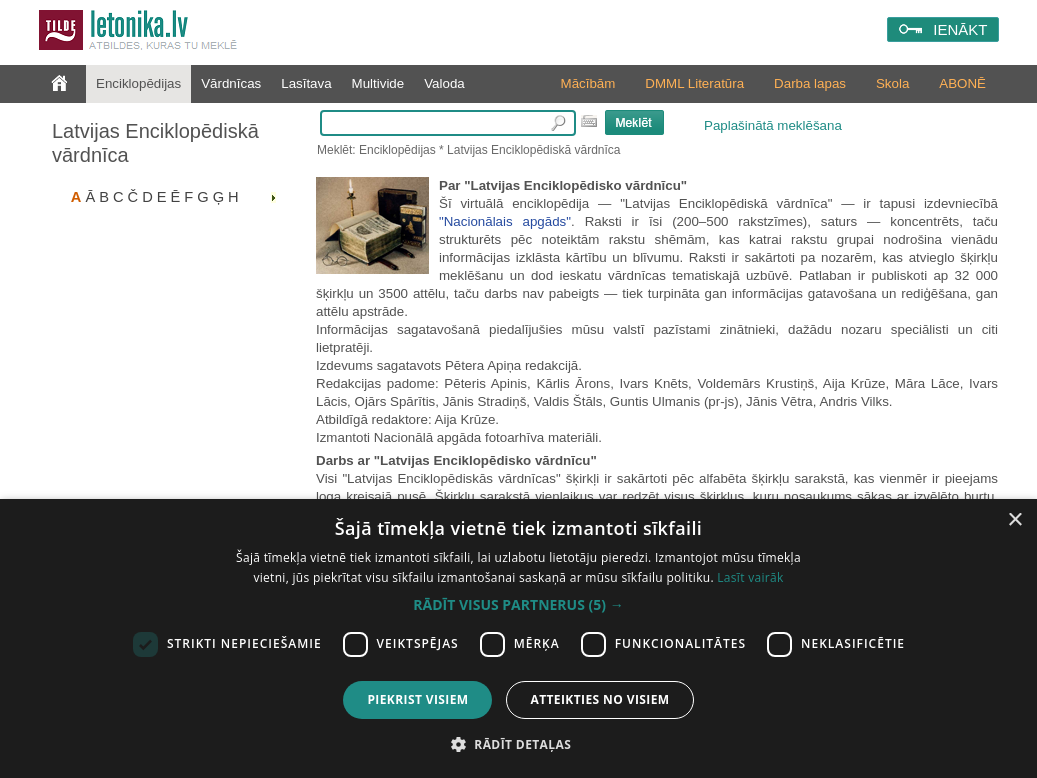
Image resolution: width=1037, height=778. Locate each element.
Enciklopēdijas (138, 83)
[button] (518, 605)
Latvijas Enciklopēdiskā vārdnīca (155, 143)
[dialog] (518, 638)
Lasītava (306, 83)
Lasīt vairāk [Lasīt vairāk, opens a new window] (750, 577)
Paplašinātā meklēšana (773, 125)
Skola (892, 83)
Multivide (378, 83)
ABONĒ (962, 83)
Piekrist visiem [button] (417, 699)
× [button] (1014, 520)
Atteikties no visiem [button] (599, 699)
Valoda (444, 83)
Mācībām (588, 83)
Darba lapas (810, 83)
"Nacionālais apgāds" (505, 221)
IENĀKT (960, 29)
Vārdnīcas (231, 83)
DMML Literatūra (694, 83)
